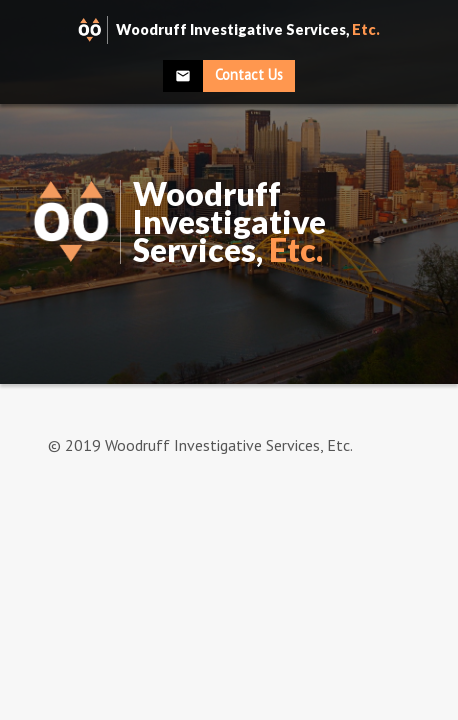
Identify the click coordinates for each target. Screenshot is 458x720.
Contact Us (249, 74)
